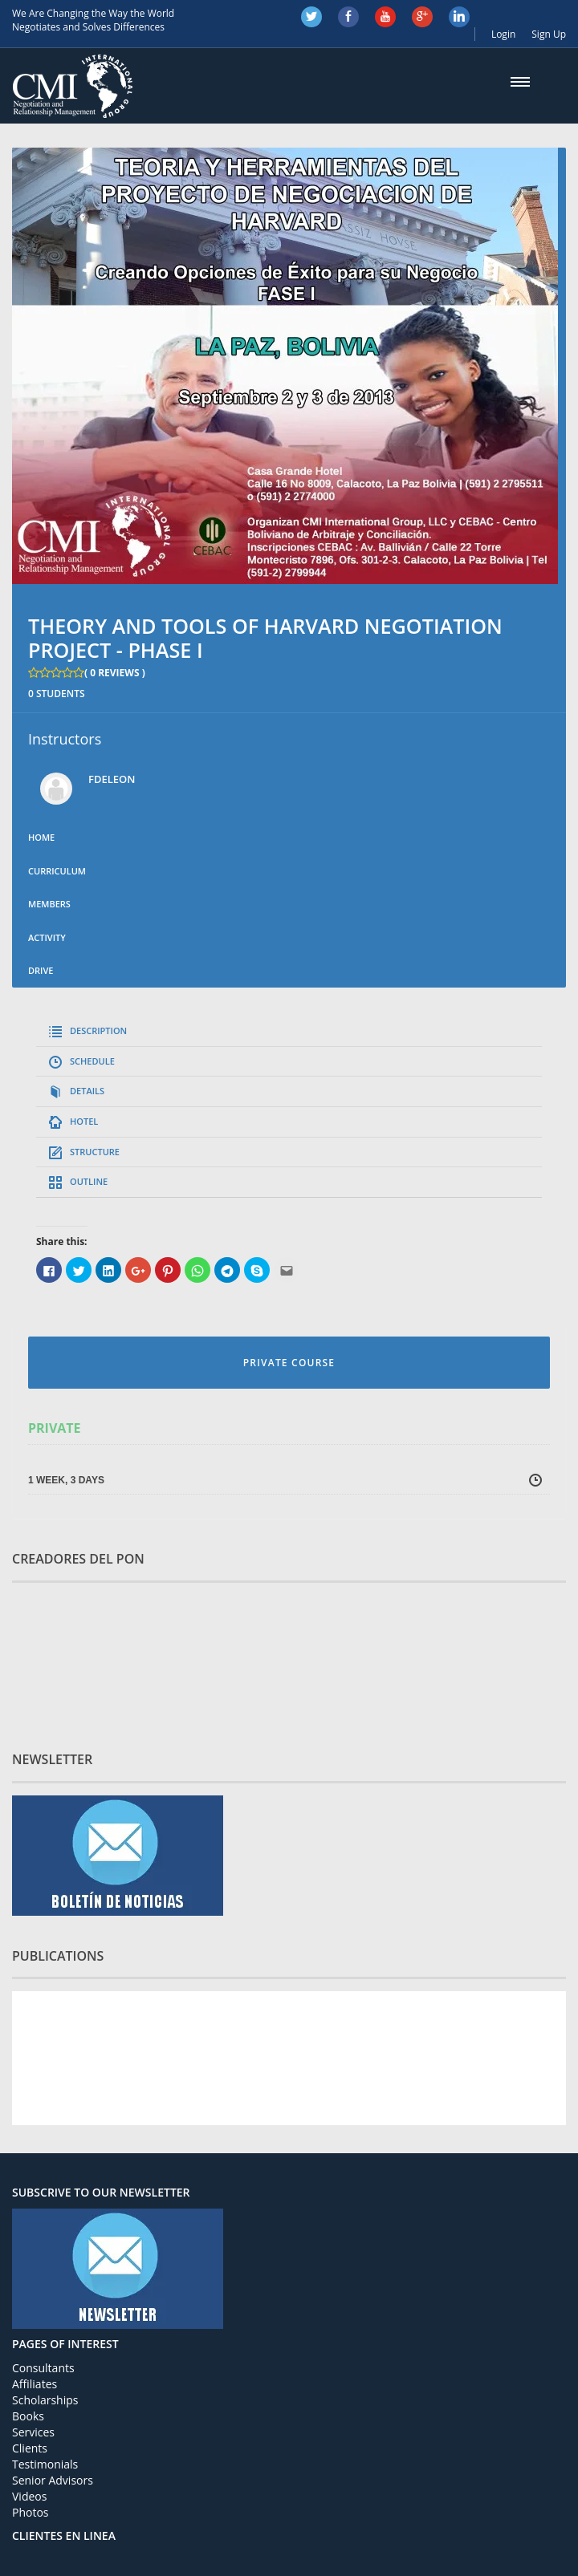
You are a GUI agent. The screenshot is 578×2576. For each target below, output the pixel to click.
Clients (29, 2448)
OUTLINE (89, 1181)
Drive (40, 970)
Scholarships (45, 2400)
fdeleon (111, 779)
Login (503, 34)
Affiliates (34, 2383)
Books (28, 2416)
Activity (47, 937)
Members (49, 904)
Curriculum (57, 871)
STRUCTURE (95, 1152)
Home (41, 837)
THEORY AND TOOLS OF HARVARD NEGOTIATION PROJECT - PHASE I (265, 637)
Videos (29, 2496)
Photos (30, 2512)
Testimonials (45, 2464)
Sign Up (548, 34)
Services (33, 2432)
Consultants (43, 2367)
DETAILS (87, 1091)
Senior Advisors (52, 2480)
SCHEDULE (92, 1061)
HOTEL (84, 1121)
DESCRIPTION (98, 1030)
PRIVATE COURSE (289, 1362)
